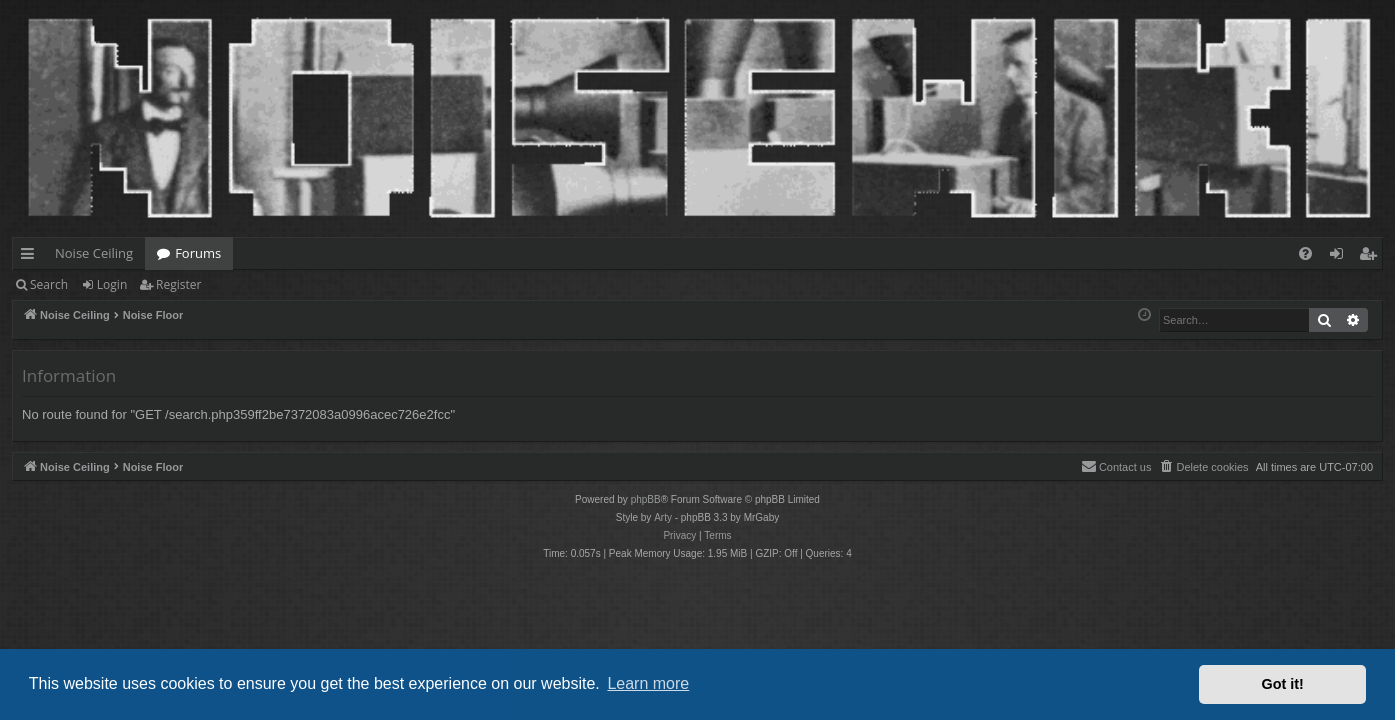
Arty (663, 517)
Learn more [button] (648, 683)
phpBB (646, 499)
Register (178, 284)
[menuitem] (1305, 253)
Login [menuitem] (1340, 257)
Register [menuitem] (1372, 257)
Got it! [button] (1283, 684)
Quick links (31, 257)
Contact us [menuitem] (1116, 466)
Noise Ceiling (94, 253)
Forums (198, 253)
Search (49, 284)
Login (112, 284)
